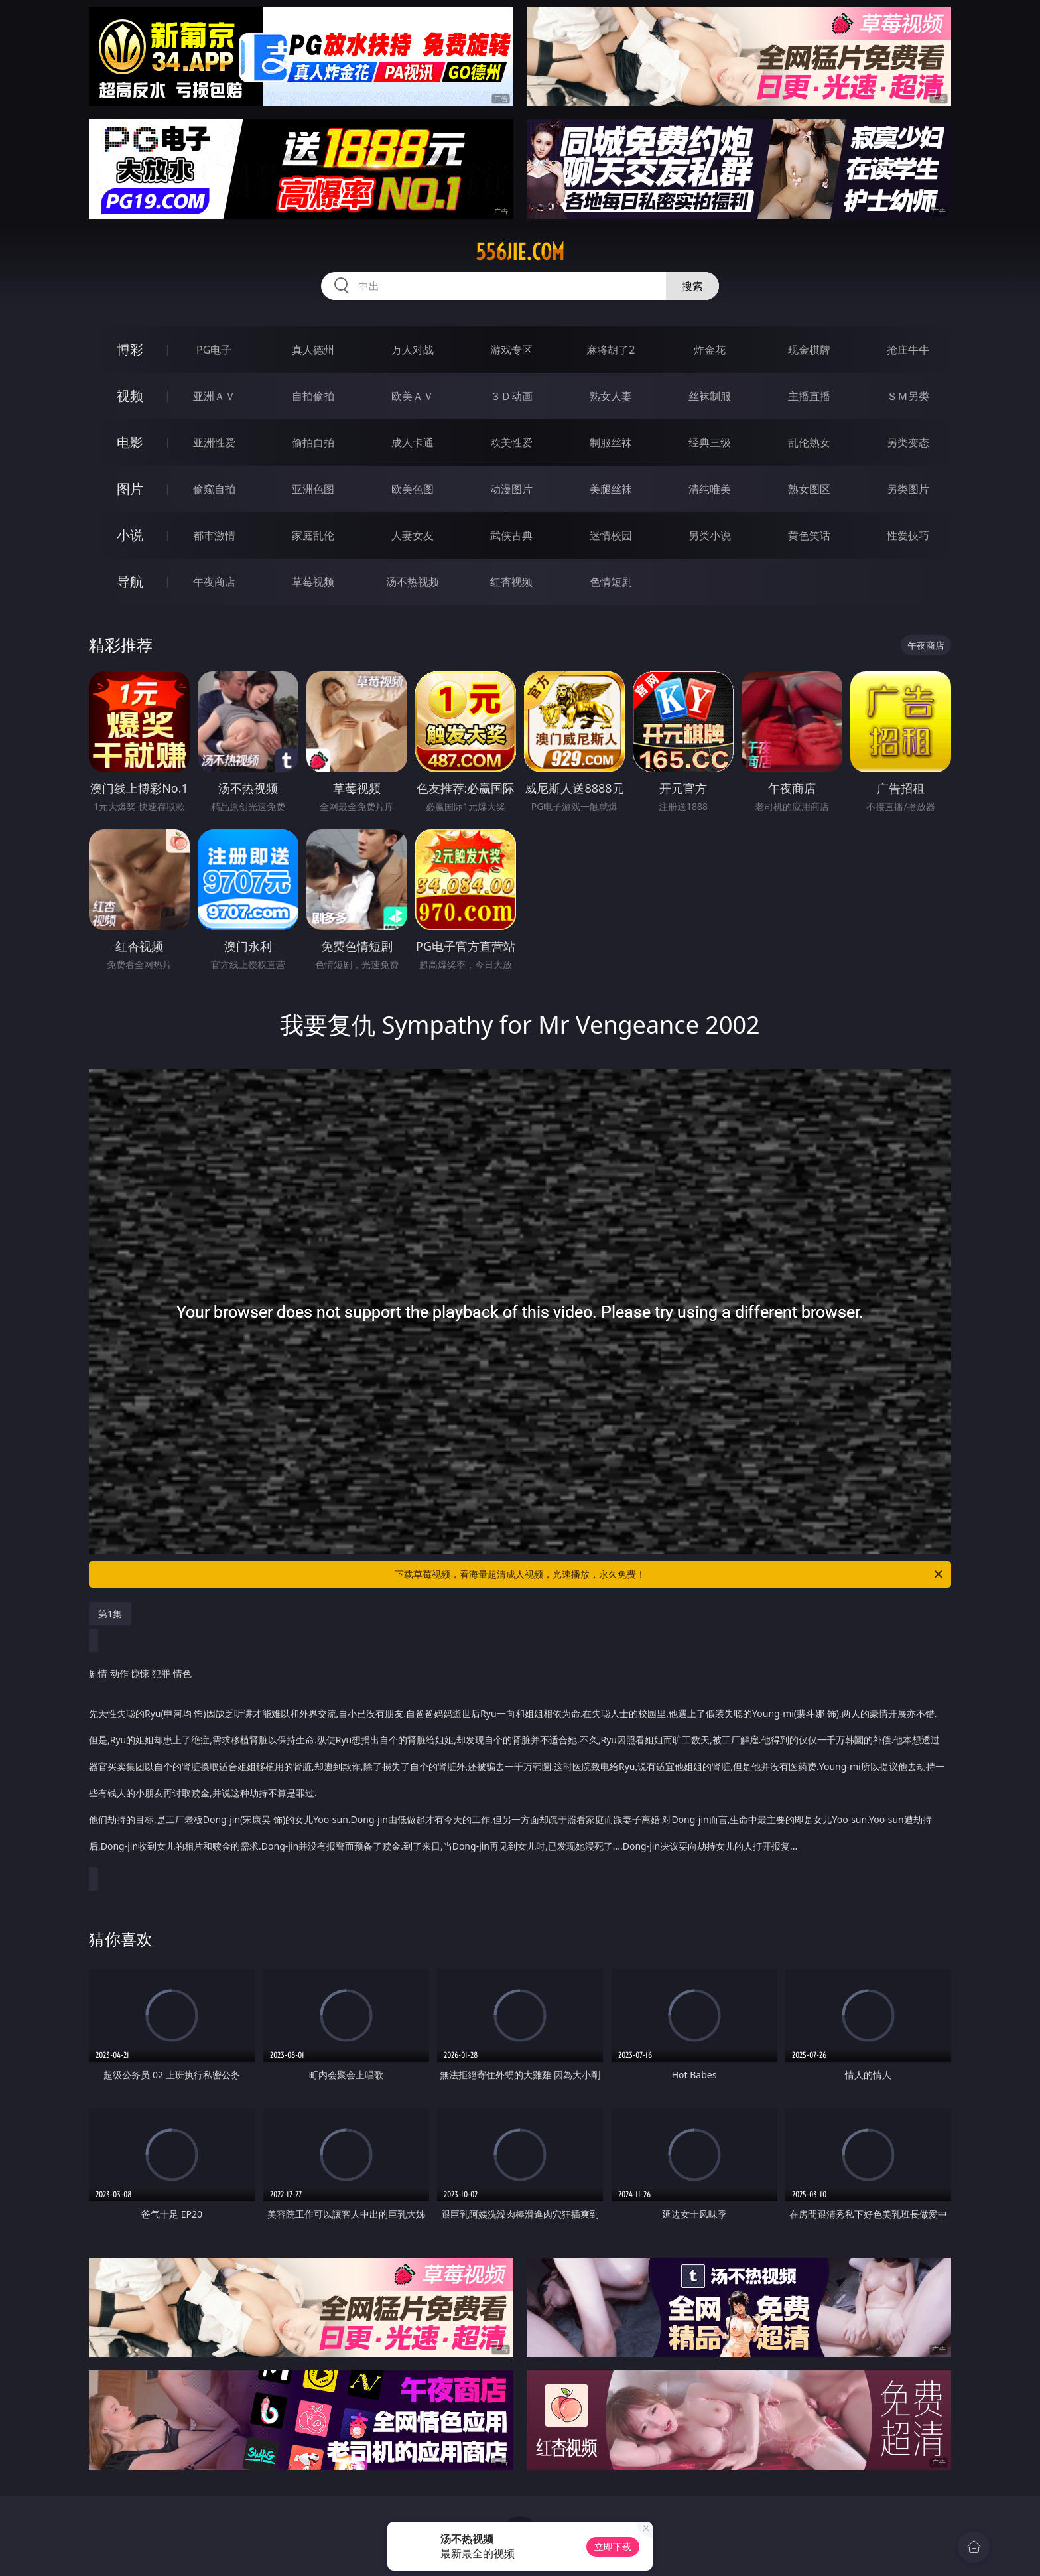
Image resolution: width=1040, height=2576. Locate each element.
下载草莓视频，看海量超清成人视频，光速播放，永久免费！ (669, 1574)
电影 (130, 442)
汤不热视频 (412, 582)
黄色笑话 (809, 535)
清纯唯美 (709, 489)
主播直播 (809, 396)
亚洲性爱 (214, 442)
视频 (130, 396)
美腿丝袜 (611, 489)
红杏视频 (511, 582)
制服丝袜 (611, 442)
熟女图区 (809, 489)
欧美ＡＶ (412, 396)
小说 (130, 535)
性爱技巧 (908, 535)
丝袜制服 (709, 396)
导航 (130, 581)
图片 (130, 489)
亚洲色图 (313, 489)
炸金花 (710, 349)
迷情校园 (611, 535)
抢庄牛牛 (908, 349)
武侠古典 (511, 535)
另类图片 (908, 489)
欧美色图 (412, 489)
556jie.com (520, 252)
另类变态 (908, 442)
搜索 (692, 286)
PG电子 (213, 349)
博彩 (130, 349)
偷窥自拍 (214, 489)
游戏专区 (511, 349)
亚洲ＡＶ (214, 396)
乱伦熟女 (809, 442)
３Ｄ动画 (511, 396)
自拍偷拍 (313, 396)
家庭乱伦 (313, 535)
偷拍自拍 (313, 442)
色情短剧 (611, 582)
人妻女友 (412, 535)
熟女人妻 (611, 396)
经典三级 (709, 442)
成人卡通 (412, 442)
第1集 (110, 1613)
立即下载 (612, 2546)
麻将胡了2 (610, 349)
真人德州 (313, 349)
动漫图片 (511, 489)
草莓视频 (313, 582)
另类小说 (709, 535)
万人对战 (412, 349)
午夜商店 (214, 582)
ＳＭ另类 (908, 396)
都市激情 (214, 535)
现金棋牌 (809, 349)
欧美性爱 (511, 442)
